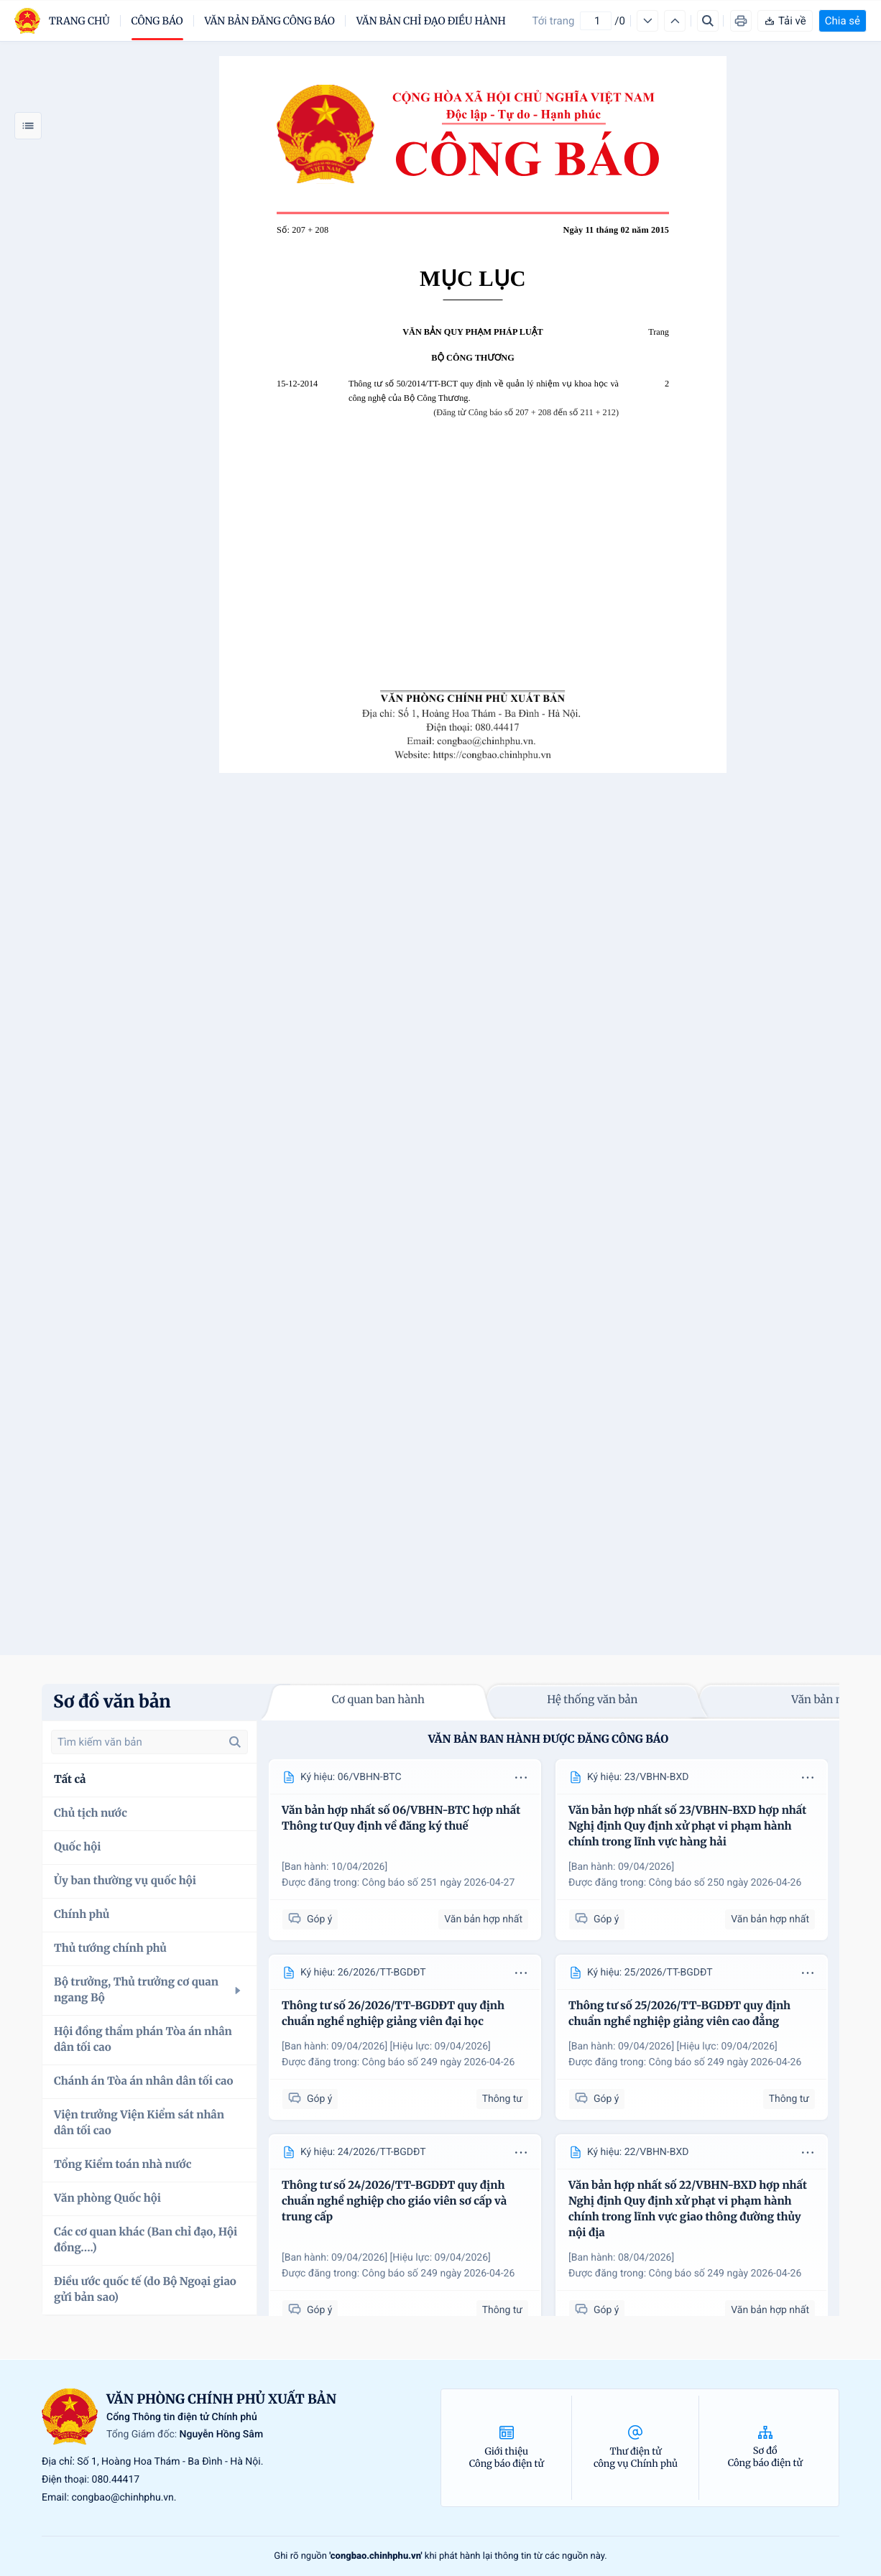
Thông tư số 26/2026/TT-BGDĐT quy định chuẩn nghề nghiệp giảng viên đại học (393, 2014)
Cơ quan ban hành (378, 1700)
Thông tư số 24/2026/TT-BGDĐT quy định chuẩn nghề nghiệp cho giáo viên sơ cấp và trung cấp (394, 2201)
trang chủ (79, 20)
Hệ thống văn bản (592, 1700)
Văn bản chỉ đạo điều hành (431, 20)
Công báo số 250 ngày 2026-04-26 (725, 1883)
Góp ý (310, 1919)
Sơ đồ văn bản (112, 1701)
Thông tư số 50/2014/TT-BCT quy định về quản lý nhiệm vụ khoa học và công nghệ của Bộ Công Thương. (484, 391)
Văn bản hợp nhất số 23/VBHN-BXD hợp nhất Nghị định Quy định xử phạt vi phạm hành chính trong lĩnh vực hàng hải (687, 1826)
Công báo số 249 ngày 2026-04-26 (438, 2062)
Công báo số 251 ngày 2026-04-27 (438, 1883)
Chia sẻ (842, 20)
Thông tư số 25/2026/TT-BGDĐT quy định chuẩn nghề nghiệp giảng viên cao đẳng (679, 2014)
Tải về (785, 20)
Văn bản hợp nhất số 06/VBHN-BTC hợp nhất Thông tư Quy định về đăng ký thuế (401, 1818)
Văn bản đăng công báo (270, 20)
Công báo (157, 20)
